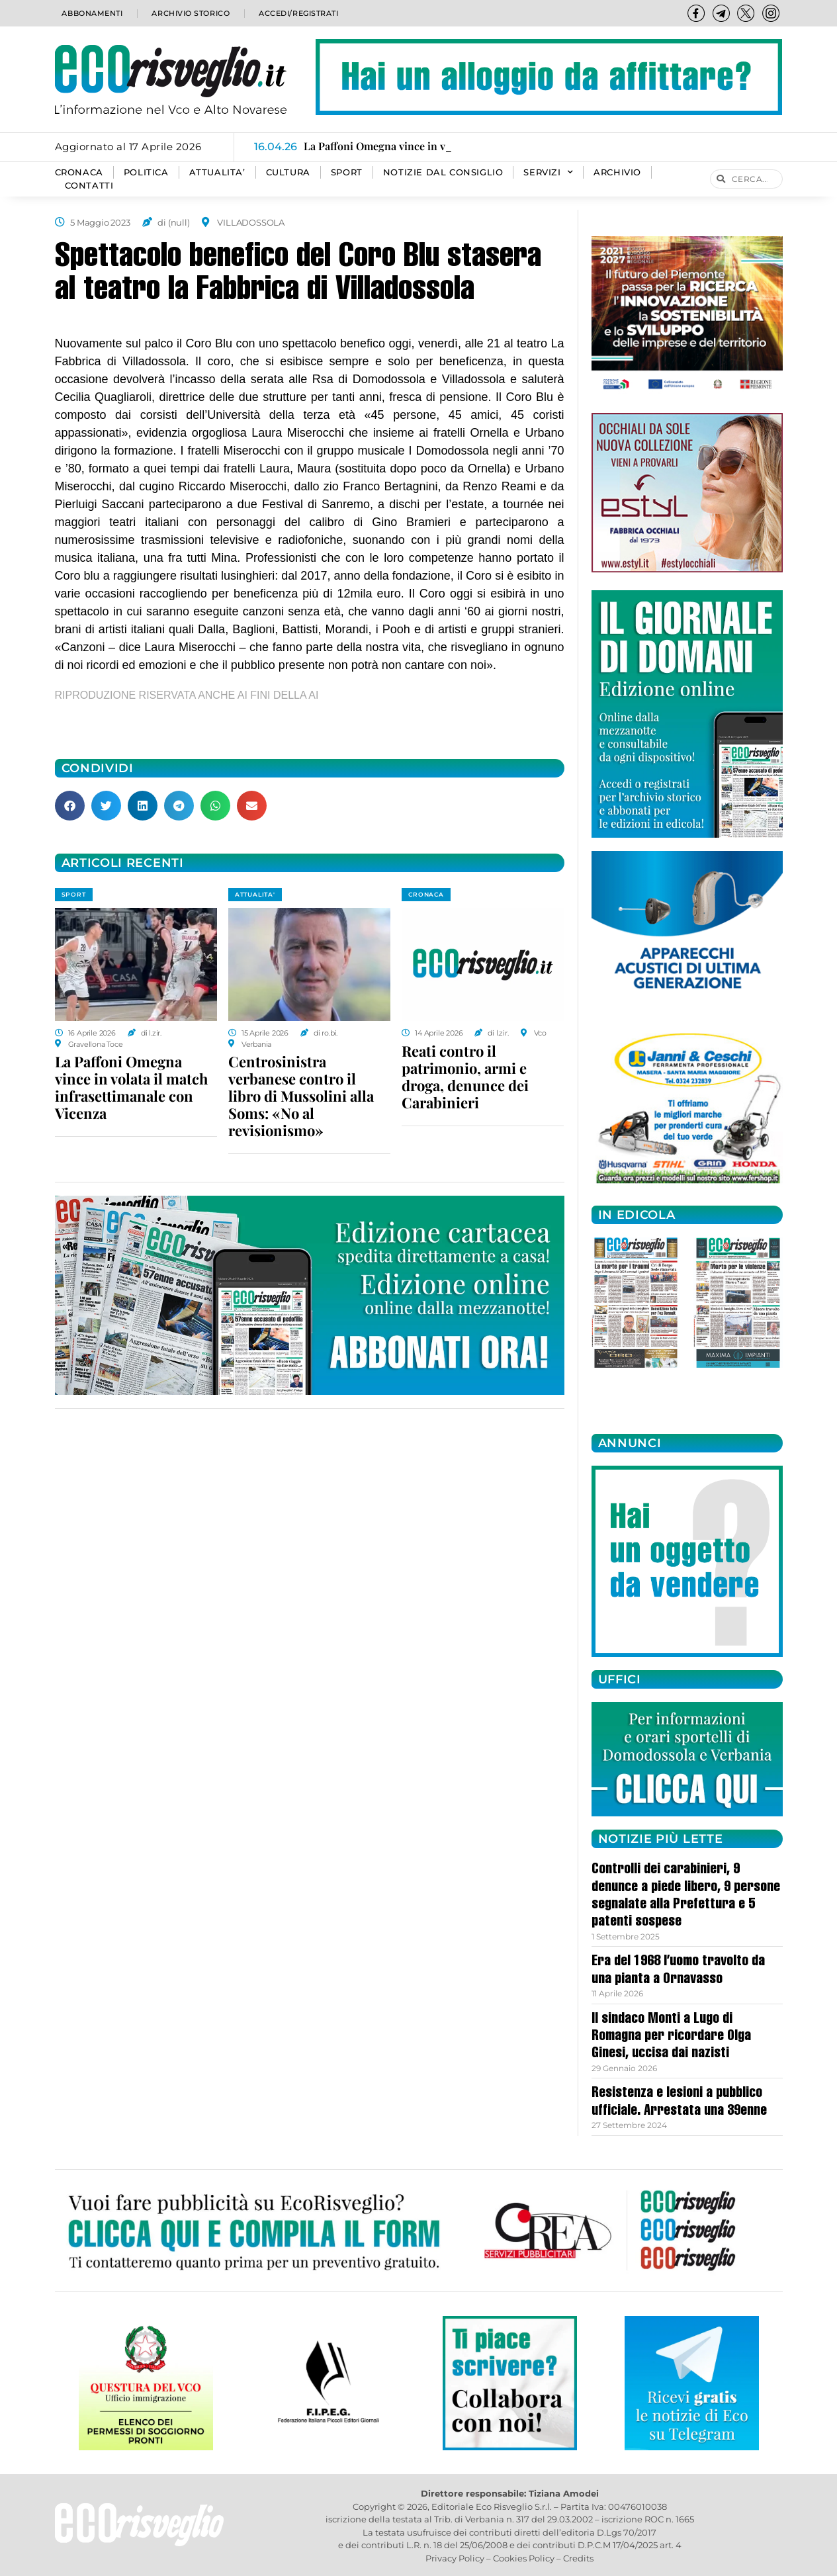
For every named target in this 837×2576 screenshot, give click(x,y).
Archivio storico (189, 13)
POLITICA (146, 172)
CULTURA (288, 172)
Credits (578, 2558)
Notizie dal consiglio (443, 172)
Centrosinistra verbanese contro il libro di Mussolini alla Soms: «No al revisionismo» (301, 1095)
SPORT (347, 172)
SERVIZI (548, 172)
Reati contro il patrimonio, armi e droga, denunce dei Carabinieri (465, 1076)
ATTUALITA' (255, 894)
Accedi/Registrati (298, 13)
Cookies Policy (523, 2558)
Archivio (617, 172)
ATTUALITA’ (217, 172)
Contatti (89, 186)
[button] (70, 806)
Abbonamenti (92, 13)
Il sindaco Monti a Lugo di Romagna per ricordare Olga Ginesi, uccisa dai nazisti (671, 2037)
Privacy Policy (454, 2558)
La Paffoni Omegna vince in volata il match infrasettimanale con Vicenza (131, 1087)
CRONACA (79, 172)
